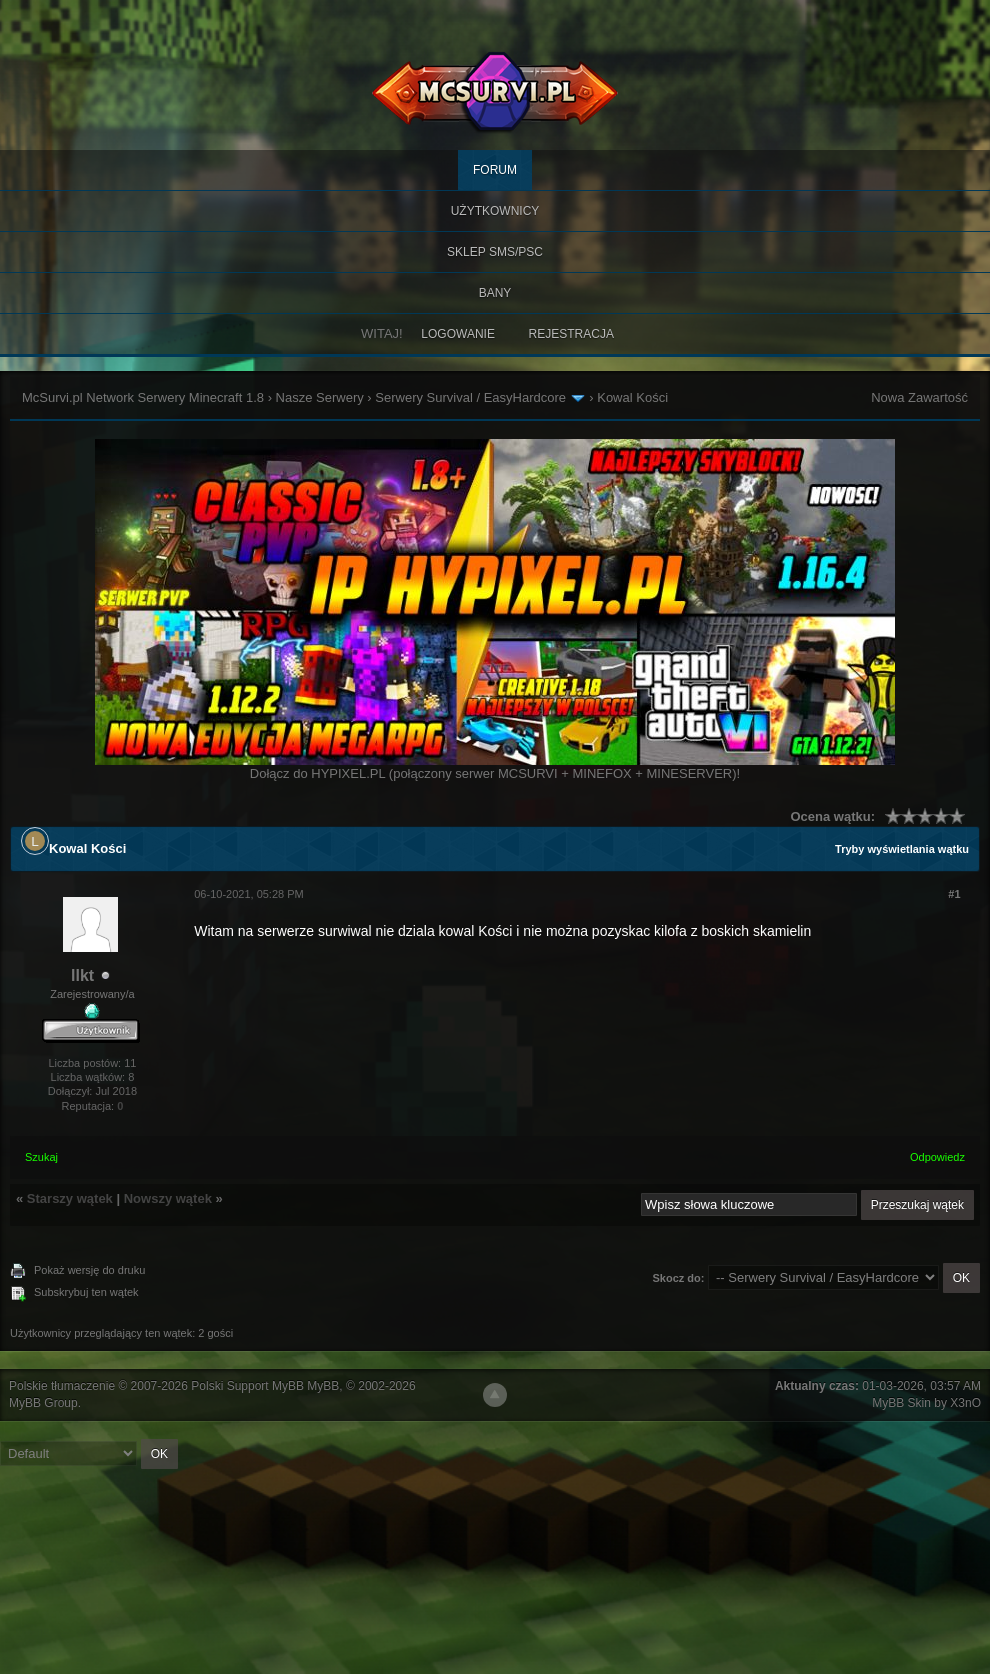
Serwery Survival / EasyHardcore (470, 397)
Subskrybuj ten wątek (86, 1292)
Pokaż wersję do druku (89, 1270)
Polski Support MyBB (247, 1386)
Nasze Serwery (320, 397)
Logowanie (458, 334)
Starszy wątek (70, 1198)
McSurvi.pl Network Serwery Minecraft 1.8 (143, 397)
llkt (82, 975)
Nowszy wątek (168, 1198)
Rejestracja (571, 334)
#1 (954, 894)
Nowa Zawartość (919, 397)
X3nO (965, 1403)
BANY (495, 293)
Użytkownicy (495, 211)
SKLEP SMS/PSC (495, 252)
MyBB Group (43, 1403)
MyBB (323, 1386)
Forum (495, 170)
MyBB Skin (901, 1403)
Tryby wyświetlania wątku (902, 849)
